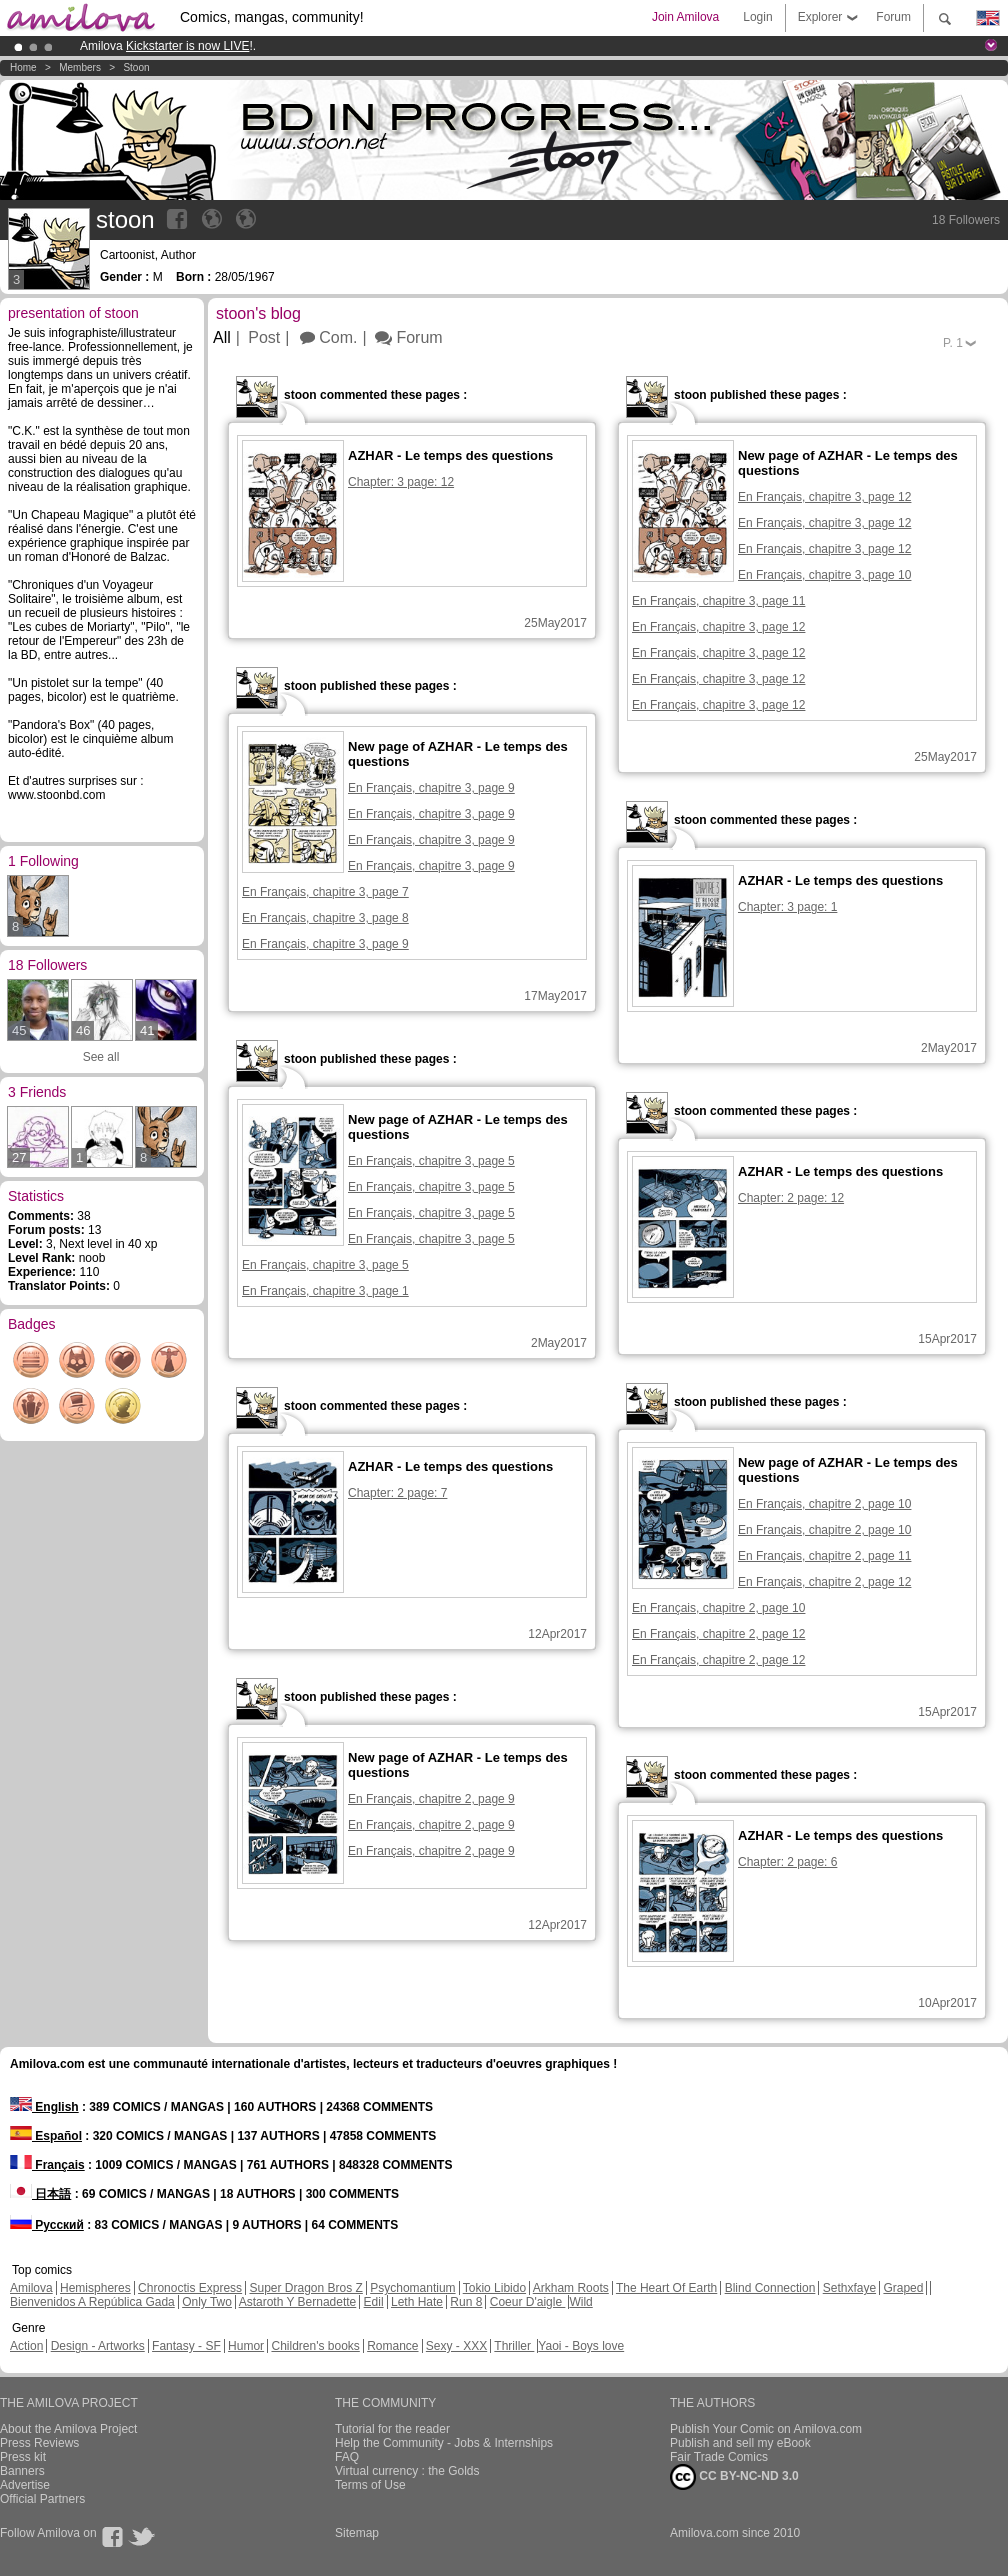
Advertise (25, 2485)
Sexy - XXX (456, 2346)
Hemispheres (95, 2288)
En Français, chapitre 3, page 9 (431, 788)
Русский (47, 2225)
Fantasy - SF (186, 2346)
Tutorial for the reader (392, 2429)
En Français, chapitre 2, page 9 (431, 1799)
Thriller (514, 2346)
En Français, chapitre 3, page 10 (824, 575)
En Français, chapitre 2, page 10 (824, 1504)
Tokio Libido (494, 2288)
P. (953, 343)
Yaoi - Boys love (581, 2346)
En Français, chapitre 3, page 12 (824, 497)
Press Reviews (39, 2443)
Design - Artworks (98, 2346)
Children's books (315, 2346)
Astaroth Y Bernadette (298, 2302)
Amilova (31, 2288)
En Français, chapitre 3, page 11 (718, 601)
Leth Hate (417, 2302)
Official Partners (42, 2499)
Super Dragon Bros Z (305, 2288)
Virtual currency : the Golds (407, 2471)
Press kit (23, 2457)
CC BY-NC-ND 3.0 (734, 2477)
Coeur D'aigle (528, 2302)
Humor (246, 2346)
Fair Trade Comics (719, 2457)
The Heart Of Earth (666, 2288)
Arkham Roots (571, 2288)
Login (757, 17)
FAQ (347, 2457)
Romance (392, 2346)
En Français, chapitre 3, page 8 (325, 918)
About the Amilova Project (68, 2429)
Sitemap (357, 2533)
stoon (136, 67)
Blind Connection (770, 2288)
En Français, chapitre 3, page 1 (325, 1291)
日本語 (40, 2194)
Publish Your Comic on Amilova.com (766, 2429)
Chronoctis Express (190, 2288)
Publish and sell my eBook (740, 2443)
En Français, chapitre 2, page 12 (824, 1582)
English (44, 2107)
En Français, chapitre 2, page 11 (824, 1556)
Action (26, 2346)
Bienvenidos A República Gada (92, 2302)
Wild (580, 2302)
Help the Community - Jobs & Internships (444, 2443)
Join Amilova (685, 17)
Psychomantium (412, 2288)
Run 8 (466, 2302)
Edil (374, 2302)
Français (47, 2165)
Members (80, 67)
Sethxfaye (849, 2288)
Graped (903, 2288)
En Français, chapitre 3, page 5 (431, 1161)
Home (23, 67)
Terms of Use (370, 2485)
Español (46, 2136)
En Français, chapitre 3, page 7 (325, 892)
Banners (22, 2471)
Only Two (207, 2302)
